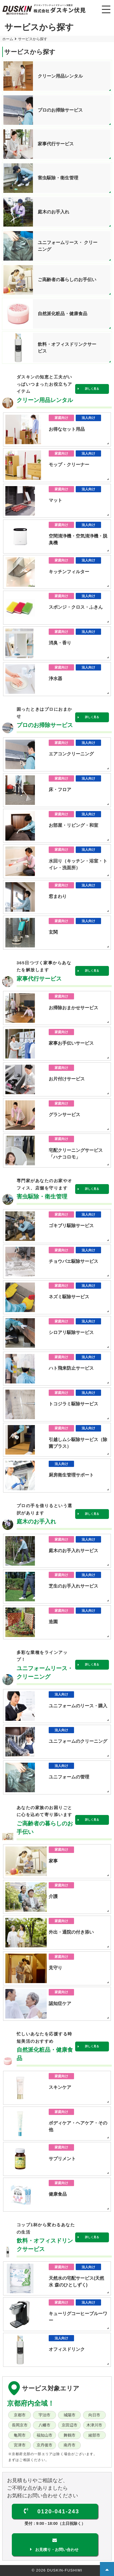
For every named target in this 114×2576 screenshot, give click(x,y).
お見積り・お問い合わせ (57, 2550)
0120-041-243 (58, 2511)
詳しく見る (92, 388)
